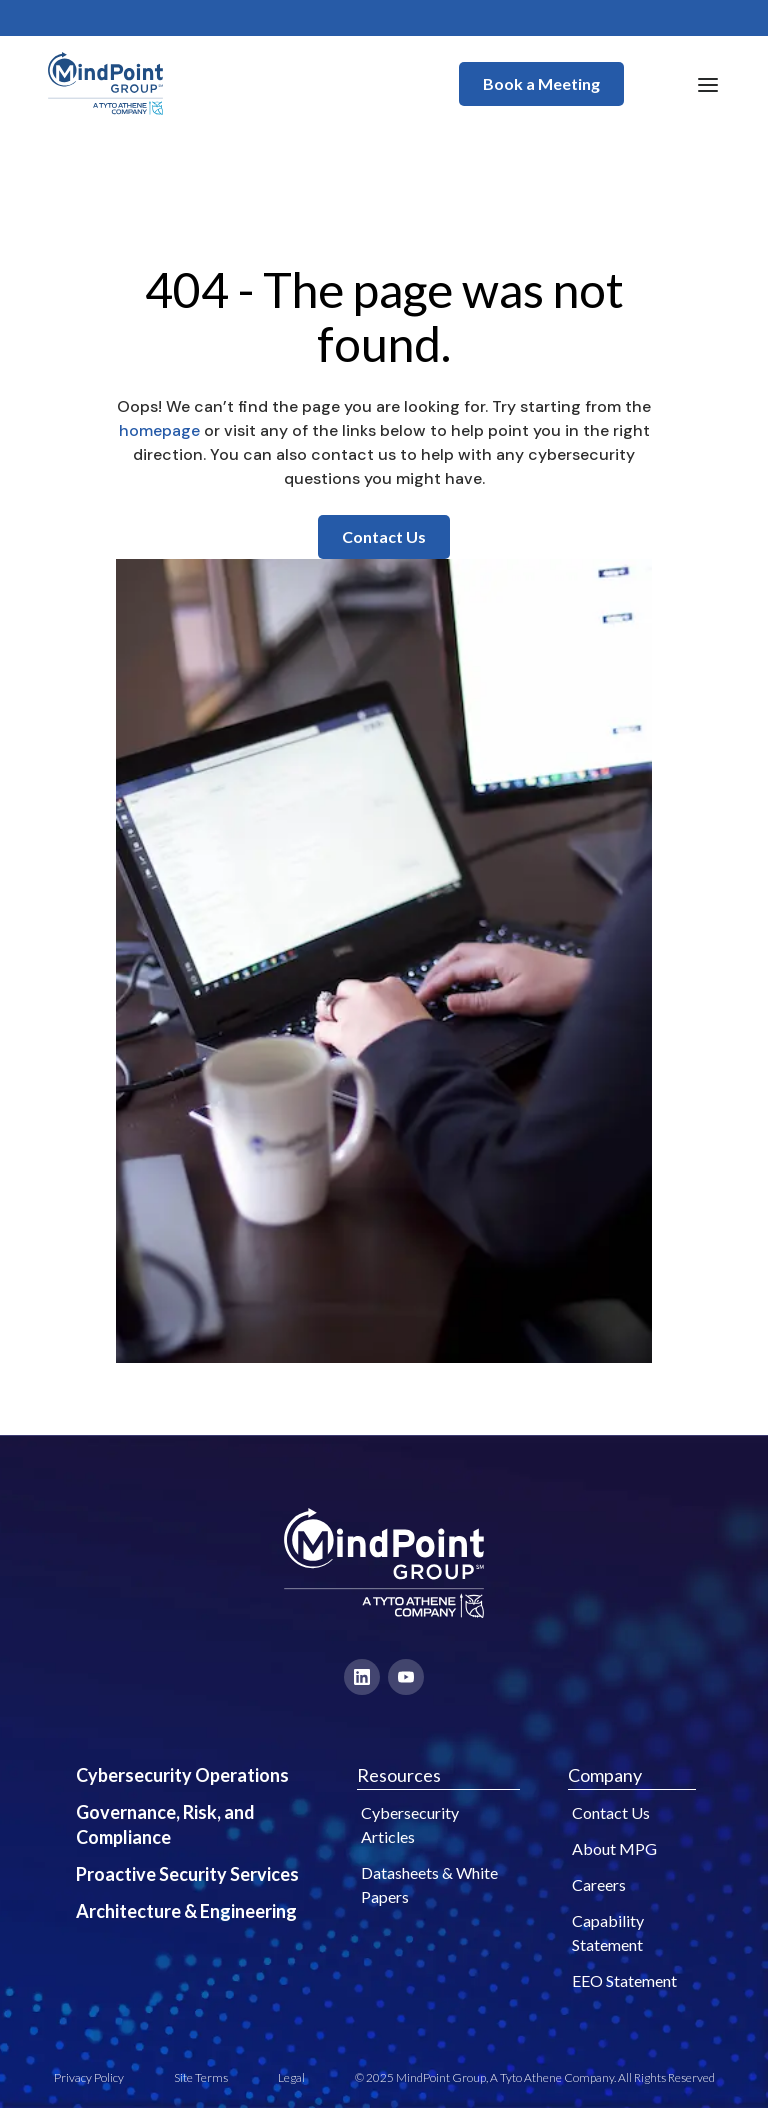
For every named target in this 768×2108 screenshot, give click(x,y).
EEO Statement (624, 1980)
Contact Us (384, 536)
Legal (291, 2077)
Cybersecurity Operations (182, 1775)
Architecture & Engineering (186, 1911)
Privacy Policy (89, 2077)
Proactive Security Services (187, 1874)
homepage (159, 430)
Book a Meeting (541, 83)
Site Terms (201, 2077)
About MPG (614, 1848)
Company (605, 1775)
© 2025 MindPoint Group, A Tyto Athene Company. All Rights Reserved (535, 2077)
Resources (399, 1775)
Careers (599, 1884)
